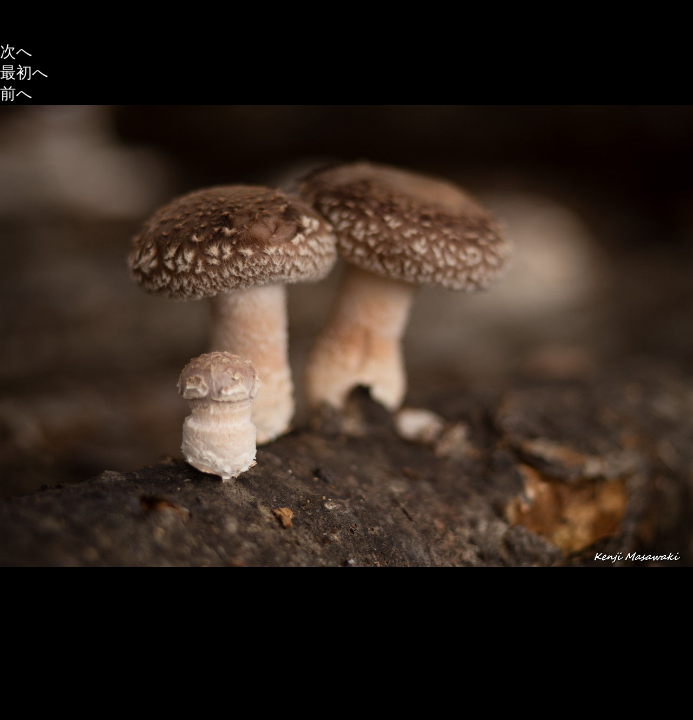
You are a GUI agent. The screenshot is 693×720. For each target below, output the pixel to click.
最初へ (24, 72)
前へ (16, 93)
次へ (16, 51)
